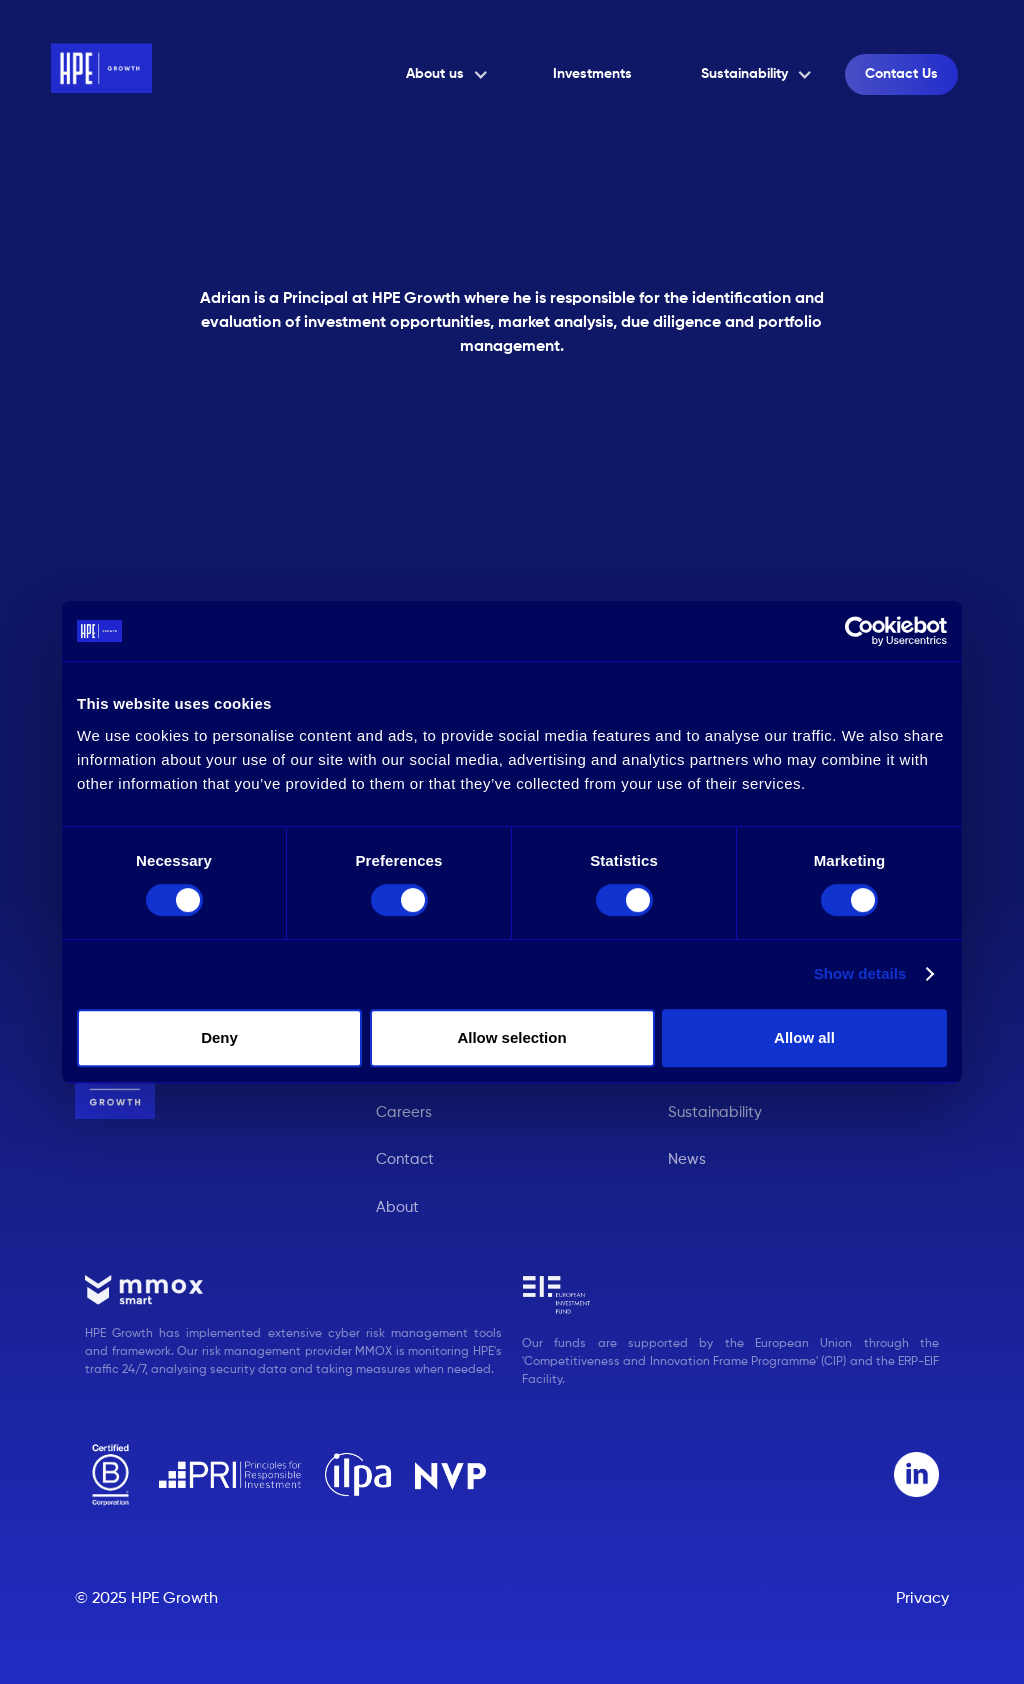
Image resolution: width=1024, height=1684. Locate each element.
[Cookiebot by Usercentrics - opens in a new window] (859, 631)
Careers (404, 1112)
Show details (860, 973)
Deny (219, 1037)
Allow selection (511, 1037)
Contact (405, 1159)
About (397, 1207)
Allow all (804, 1037)
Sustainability (715, 1112)
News (687, 1159)
